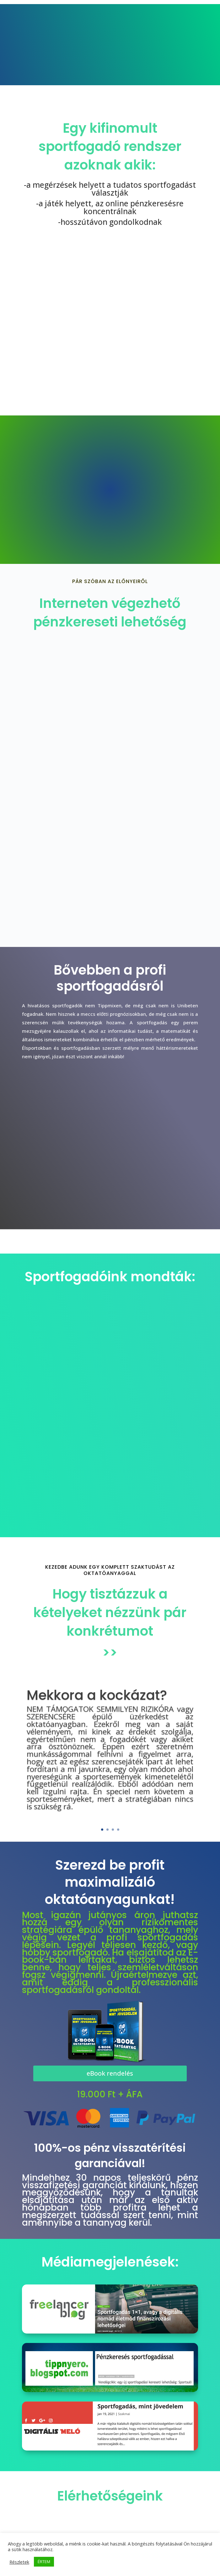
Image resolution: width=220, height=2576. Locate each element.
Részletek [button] (19, 2562)
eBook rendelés (110, 2073)
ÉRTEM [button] (44, 2561)
